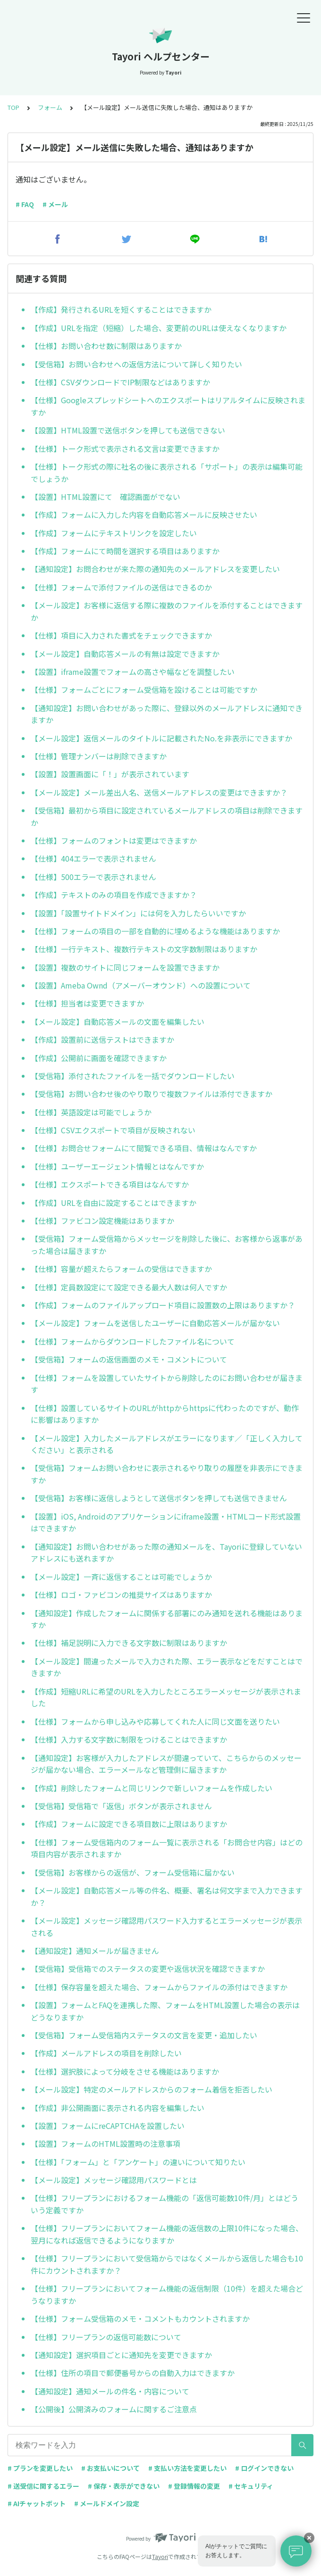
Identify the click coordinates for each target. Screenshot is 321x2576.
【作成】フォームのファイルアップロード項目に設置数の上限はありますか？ (163, 1305)
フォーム (50, 107)
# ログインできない (264, 2468)
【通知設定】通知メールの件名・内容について (110, 2391)
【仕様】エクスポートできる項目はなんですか (110, 1184)
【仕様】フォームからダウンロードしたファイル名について (133, 1341)
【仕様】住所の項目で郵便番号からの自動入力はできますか (133, 2372)
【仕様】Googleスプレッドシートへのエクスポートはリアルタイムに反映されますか (168, 406)
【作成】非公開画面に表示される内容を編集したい (117, 2107)
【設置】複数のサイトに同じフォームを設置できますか (125, 967)
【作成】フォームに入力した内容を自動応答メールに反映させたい (144, 514)
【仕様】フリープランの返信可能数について (106, 2337)
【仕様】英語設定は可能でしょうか (91, 1112)
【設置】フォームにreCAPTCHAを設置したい (108, 2125)
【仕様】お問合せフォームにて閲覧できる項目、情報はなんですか (144, 1148)
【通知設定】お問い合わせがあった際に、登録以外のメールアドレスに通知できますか (167, 714)
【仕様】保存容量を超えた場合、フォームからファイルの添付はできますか (159, 1987)
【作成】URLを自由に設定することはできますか (113, 1202)
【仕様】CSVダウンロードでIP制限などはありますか (120, 382)
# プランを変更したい (40, 2468)
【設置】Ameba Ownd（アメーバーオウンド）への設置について (141, 985)
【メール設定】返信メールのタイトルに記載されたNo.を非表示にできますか (161, 738)
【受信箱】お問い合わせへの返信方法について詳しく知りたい (136, 364)
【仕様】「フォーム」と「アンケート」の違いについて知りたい (138, 2162)
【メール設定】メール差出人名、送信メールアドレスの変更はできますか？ (159, 792)
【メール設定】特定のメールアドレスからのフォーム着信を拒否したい (151, 2089)
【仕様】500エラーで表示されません (93, 876)
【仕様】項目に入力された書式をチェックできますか (121, 635)
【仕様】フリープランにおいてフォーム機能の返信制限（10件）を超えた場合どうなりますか (167, 2294)
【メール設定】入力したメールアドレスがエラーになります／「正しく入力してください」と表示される (167, 1444)
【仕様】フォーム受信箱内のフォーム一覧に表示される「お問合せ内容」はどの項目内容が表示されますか (167, 1848)
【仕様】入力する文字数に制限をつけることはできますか (129, 1739)
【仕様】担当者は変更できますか (87, 1003)
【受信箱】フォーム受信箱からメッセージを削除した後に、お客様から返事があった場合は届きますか (167, 1244)
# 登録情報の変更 (194, 2486)
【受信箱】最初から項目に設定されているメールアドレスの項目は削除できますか (167, 816)
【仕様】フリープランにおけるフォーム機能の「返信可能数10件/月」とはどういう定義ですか (164, 2204)
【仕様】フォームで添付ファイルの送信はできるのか (121, 587)
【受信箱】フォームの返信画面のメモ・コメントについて (129, 1359)
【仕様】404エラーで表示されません (93, 858)
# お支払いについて (110, 2468)
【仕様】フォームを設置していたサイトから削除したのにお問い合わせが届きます (167, 1384)
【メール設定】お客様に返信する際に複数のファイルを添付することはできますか (167, 611)
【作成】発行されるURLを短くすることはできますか (121, 309)
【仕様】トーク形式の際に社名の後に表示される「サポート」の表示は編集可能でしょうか (167, 472)
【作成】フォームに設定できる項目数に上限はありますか (129, 1823)
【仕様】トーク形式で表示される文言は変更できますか (125, 448)
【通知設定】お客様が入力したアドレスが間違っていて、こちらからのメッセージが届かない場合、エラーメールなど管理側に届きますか (166, 1764)
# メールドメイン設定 (106, 2503)
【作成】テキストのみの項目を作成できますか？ (114, 894)
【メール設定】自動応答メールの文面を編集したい (117, 1021)
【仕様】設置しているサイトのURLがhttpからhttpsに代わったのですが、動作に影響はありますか (165, 1414)
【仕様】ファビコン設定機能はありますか (102, 1220)
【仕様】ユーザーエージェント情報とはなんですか (117, 1166)
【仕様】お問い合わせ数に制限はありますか (106, 345)
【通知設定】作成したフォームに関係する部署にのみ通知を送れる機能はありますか (167, 1619)
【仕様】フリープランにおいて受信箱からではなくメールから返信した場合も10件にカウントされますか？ (167, 2264)
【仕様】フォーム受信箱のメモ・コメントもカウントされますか (140, 2318)
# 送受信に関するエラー (43, 2486)
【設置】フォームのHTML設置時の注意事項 (105, 2143)
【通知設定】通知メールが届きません (95, 1950)
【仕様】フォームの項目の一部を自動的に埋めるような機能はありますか (155, 931)
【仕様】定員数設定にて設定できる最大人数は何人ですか (129, 1287)
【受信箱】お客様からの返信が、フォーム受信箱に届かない (133, 1872)
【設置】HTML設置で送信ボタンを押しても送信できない (128, 430)
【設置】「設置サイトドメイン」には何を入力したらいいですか (138, 913)
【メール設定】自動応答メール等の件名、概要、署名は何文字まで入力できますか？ (167, 1896)
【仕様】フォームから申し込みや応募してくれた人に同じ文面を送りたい (155, 1721)
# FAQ (25, 204)
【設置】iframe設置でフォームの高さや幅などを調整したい (133, 671)
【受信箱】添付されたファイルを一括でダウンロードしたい (133, 1075)
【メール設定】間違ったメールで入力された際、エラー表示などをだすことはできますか (167, 1667)
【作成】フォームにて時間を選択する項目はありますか (125, 551)
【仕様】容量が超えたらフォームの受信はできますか (121, 1268)
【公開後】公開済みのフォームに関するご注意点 (114, 2409)
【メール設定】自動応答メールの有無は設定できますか (125, 653)
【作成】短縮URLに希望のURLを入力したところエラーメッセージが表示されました (166, 1697)
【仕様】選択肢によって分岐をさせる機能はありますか (125, 2071)
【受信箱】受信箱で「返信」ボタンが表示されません (121, 1806)
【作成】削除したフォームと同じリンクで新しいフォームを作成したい (151, 1788)
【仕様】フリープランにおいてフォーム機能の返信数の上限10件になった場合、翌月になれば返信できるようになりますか (167, 2234)
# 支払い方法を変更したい (187, 2468)
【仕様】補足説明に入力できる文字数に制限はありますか (129, 1642)
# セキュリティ (250, 2486)
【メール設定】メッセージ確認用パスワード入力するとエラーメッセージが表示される (166, 1926)
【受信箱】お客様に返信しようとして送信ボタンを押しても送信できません (159, 1498)
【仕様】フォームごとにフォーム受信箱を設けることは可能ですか (144, 689)
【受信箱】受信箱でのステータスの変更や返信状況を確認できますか (148, 1968)
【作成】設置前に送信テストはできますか (102, 1039)
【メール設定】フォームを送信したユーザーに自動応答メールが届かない (155, 1323)
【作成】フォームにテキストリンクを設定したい (114, 533)
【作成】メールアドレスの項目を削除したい (106, 2053)
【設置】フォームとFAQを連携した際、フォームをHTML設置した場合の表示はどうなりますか (165, 2011)
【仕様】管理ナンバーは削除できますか (99, 756)
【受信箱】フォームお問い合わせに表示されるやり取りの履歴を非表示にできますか (167, 1474)
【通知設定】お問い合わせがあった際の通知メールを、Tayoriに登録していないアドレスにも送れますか (166, 1552)
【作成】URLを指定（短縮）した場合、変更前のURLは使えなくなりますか (159, 327)
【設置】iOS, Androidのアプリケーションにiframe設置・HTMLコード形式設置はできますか (166, 1522)
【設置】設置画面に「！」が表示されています (110, 774)
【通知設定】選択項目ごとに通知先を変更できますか (121, 2354)
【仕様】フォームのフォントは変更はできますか (114, 840)
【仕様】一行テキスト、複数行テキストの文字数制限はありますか (144, 949)
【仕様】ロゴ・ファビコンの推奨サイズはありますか (121, 1594)
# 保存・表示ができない (124, 2486)
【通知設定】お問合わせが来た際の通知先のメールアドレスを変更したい (155, 568)
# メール (55, 204)
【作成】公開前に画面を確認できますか (99, 1058)
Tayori (160, 2556)
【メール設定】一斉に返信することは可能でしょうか (121, 1576)
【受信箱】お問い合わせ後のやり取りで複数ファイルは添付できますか (151, 1093)
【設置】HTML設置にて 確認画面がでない (105, 496)
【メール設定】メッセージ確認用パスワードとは (114, 2179)
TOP (13, 107)
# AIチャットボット (37, 2503)
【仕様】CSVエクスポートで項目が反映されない (113, 1130)
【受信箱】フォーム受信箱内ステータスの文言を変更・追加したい (144, 2035)
